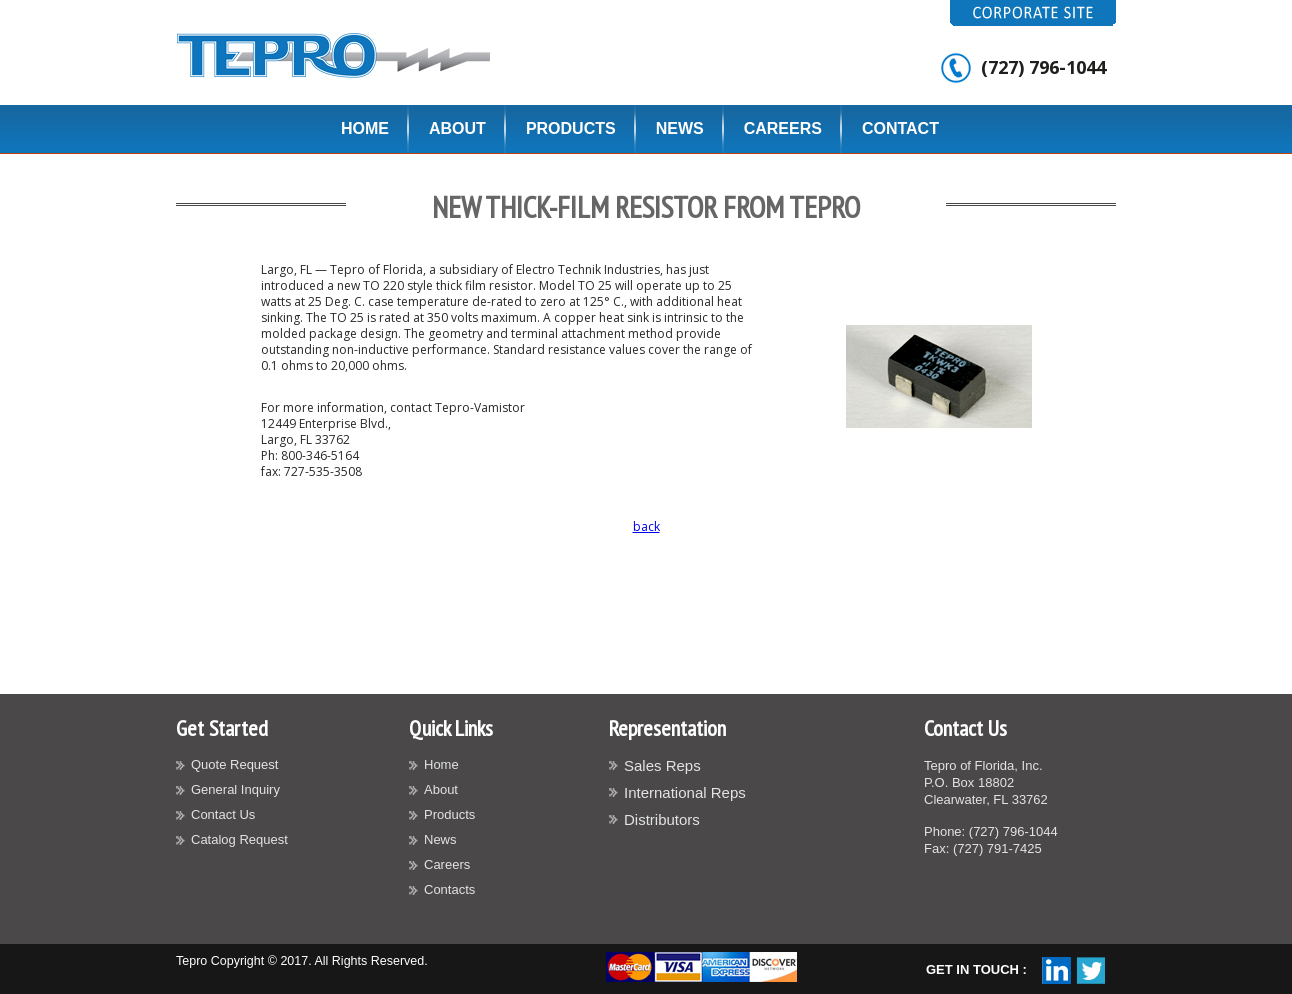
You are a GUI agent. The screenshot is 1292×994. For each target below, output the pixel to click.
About (457, 128)
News (680, 128)
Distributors (662, 819)
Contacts (449, 889)
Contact (900, 128)
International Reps (685, 792)
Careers (783, 128)
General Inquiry (235, 789)
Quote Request (234, 764)
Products (571, 128)
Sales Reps (662, 765)
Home (365, 128)
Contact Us (223, 814)
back (646, 526)
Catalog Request (239, 839)
